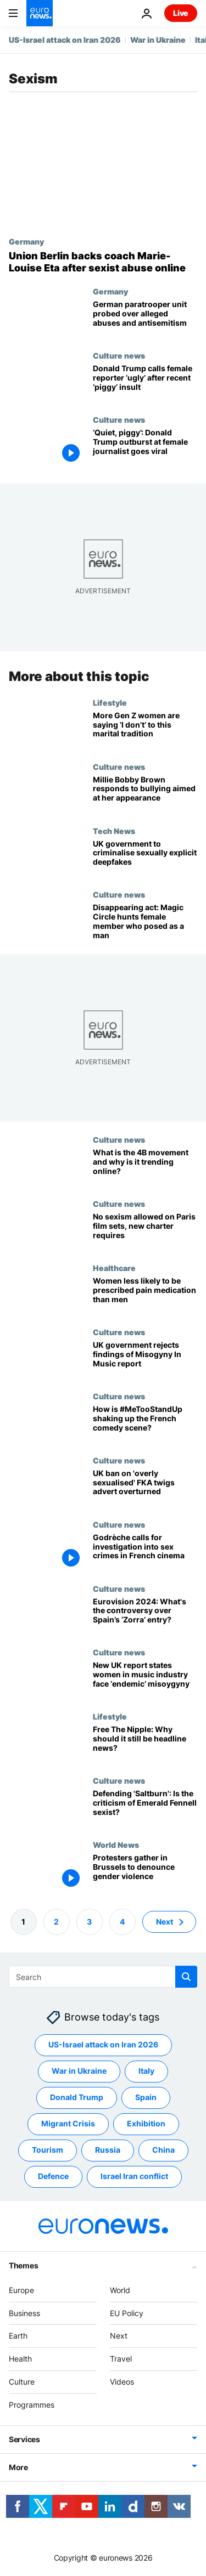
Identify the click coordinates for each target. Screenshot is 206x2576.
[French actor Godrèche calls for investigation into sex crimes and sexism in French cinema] (145, 1552)
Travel (121, 2358)
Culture (22, 2381)
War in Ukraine (158, 39)
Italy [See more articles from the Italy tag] (146, 2070)
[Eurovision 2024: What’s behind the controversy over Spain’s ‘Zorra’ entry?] (145, 1616)
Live (180, 13)
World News (116, 1844)
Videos (122, 2381)
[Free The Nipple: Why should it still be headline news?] (145, 1744)
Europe (21, 2290)
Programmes (31, 2404)
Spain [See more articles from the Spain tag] (146, 2097)
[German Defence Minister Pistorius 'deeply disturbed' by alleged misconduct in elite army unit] (145, 319)
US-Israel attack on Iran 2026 (65, 39)
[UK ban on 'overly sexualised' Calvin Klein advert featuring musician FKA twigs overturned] (145, 1488)
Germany (26, 241)
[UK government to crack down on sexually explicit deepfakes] (145, 858)
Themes (23, 2265)
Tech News (114, 830)
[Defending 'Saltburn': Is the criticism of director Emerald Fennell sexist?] (145, 1808)
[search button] (186, 1977)
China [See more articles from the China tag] (163, 2149)
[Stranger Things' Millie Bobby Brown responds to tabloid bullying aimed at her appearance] (145, 794)
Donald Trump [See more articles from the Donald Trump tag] (76, 2097)
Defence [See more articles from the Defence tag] (53, 2176)
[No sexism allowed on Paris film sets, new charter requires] (145, 1231)
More (18, 2467)
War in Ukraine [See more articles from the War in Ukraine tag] (79, 2070)
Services (24, 2439)
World (120, 2290)
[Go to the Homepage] (39, 13)
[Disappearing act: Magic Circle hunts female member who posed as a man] (145, 922)
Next (118, 2335)
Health (20, 2358)
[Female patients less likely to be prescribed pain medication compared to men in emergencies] (145, 1295)
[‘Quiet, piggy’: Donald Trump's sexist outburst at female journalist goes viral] (145, 447)
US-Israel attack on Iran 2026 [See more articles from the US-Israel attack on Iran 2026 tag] (103, 2044)
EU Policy (126, 2313)
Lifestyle (110, 702)
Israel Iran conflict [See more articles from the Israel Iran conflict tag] (134, 2176)
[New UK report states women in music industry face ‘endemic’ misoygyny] (145, 1680)
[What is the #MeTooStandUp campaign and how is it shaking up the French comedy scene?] (145, 1424)
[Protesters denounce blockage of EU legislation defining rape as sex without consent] (145, 1872)
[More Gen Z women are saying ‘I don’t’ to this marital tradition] (145, 730)
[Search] (103, 1977)
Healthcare (114, 1267)
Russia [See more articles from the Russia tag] (107, 2149)
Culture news (119, 355)
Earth (18, 2335)
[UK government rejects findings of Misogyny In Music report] (145, 1359)
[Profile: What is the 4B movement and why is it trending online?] (145, 1167)
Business (24, 2313)
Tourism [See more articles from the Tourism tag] (47, 2149)
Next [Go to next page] (164, 1921)
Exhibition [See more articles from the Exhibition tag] (146, 2123)
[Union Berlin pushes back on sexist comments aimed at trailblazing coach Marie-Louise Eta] (103, 262)
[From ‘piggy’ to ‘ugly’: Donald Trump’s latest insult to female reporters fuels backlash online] (145, 383)
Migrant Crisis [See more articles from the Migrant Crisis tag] (68, 2123)
